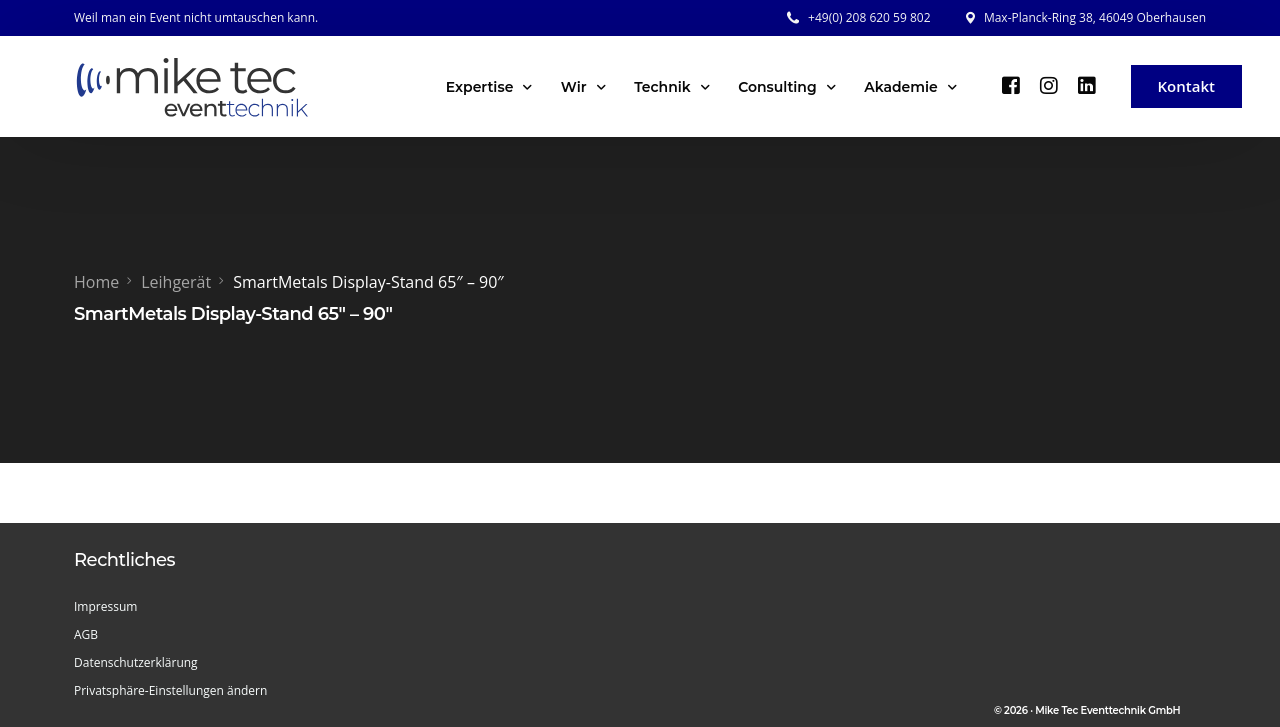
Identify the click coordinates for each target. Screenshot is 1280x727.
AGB (86, 634)
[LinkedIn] (1087, 85)
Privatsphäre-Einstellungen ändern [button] (170, 690)
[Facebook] (1011, 85)
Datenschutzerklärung (136, 662)
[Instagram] (1049, 85)
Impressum (105, 606)
